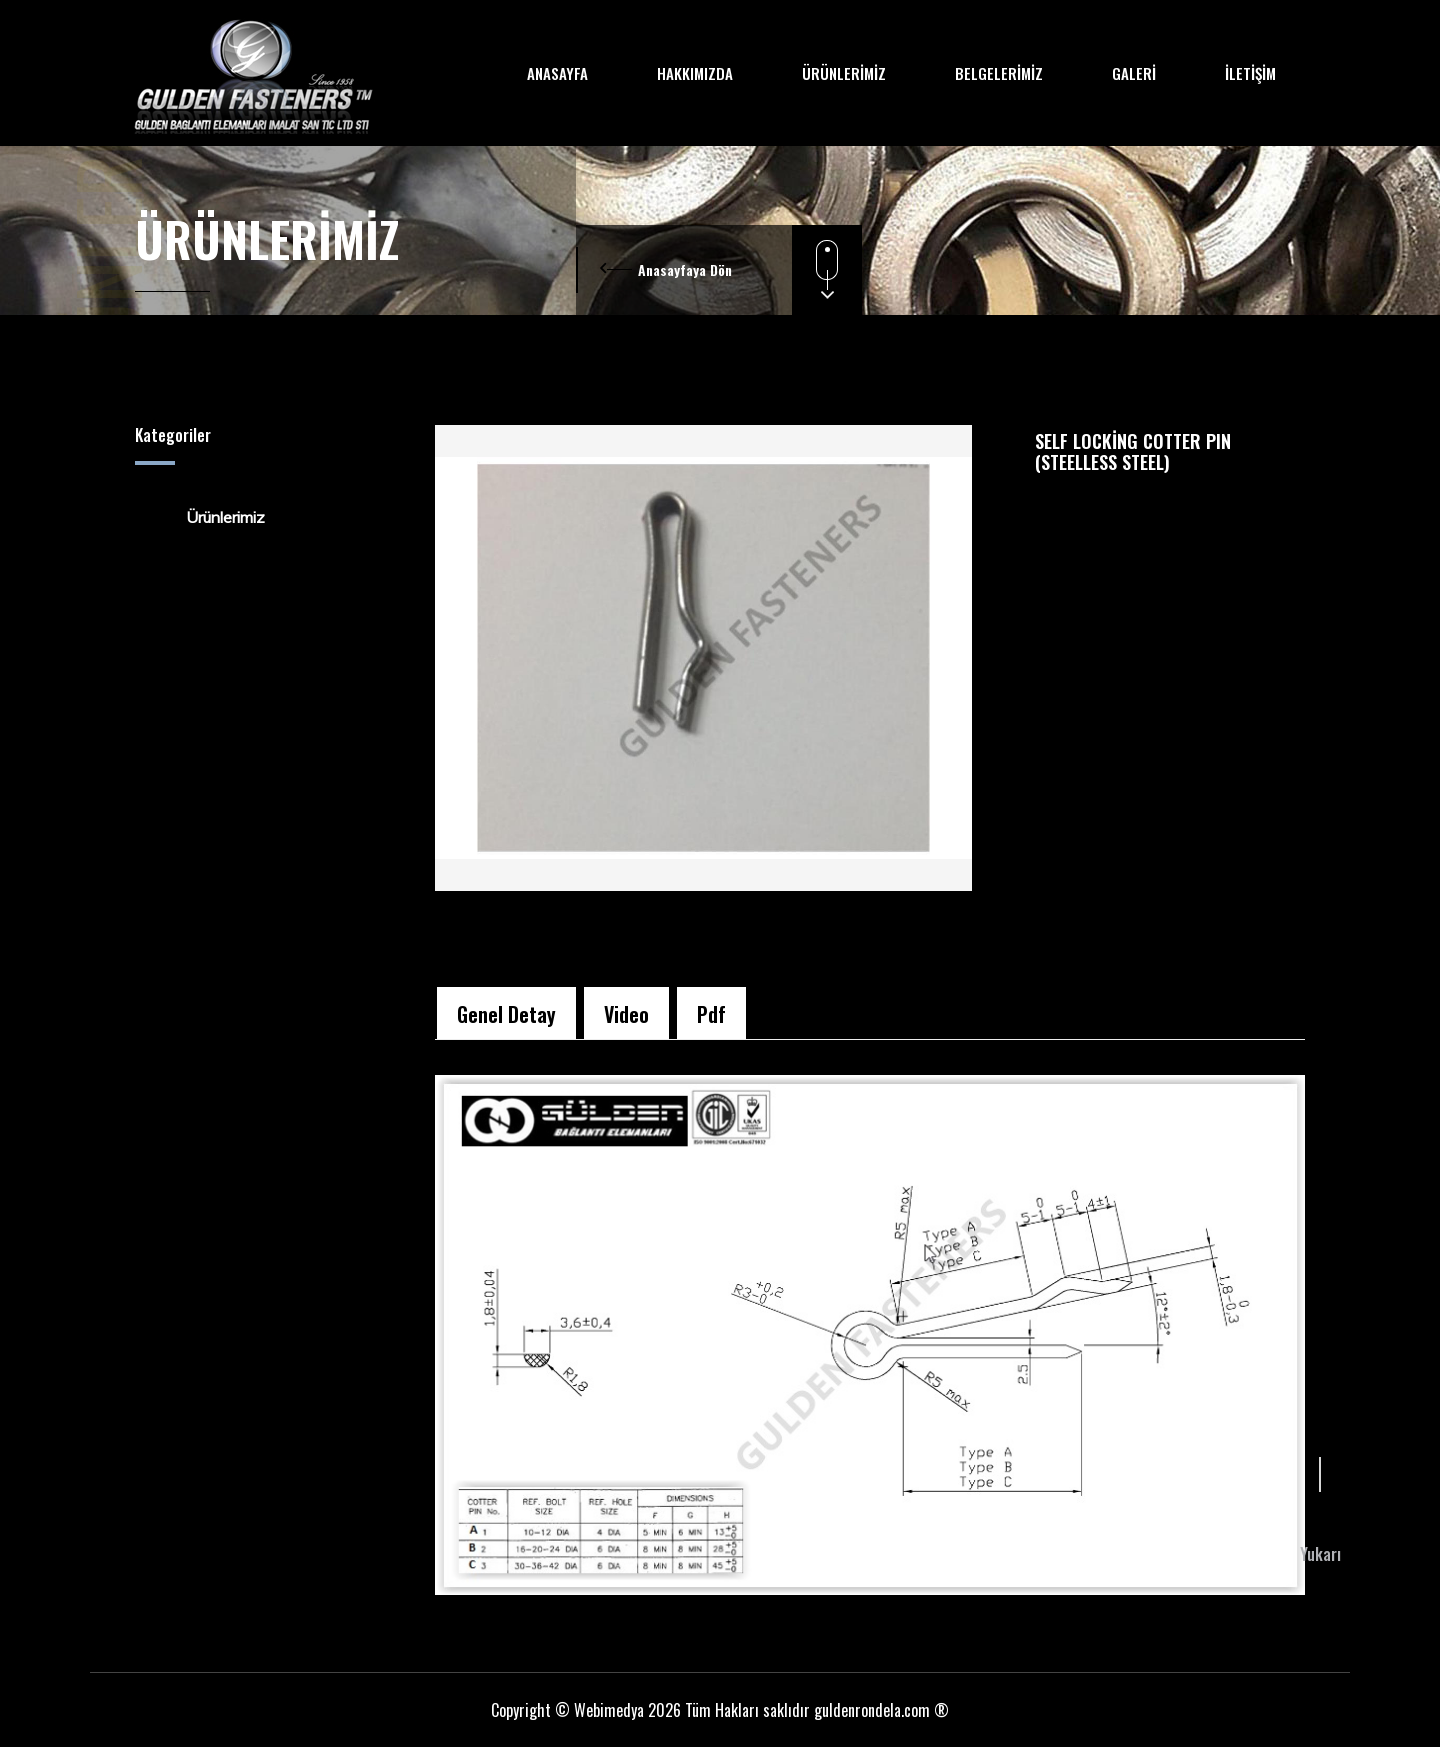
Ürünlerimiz (212, 517)
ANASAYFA (557, 73)
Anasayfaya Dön (685, 269)
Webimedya (609, 1710)
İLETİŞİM (1250, 73)
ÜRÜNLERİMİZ (844, 73)
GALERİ (1134, 73)
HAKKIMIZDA (695, 73)
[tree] (270, 517)
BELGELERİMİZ (999, 73)
